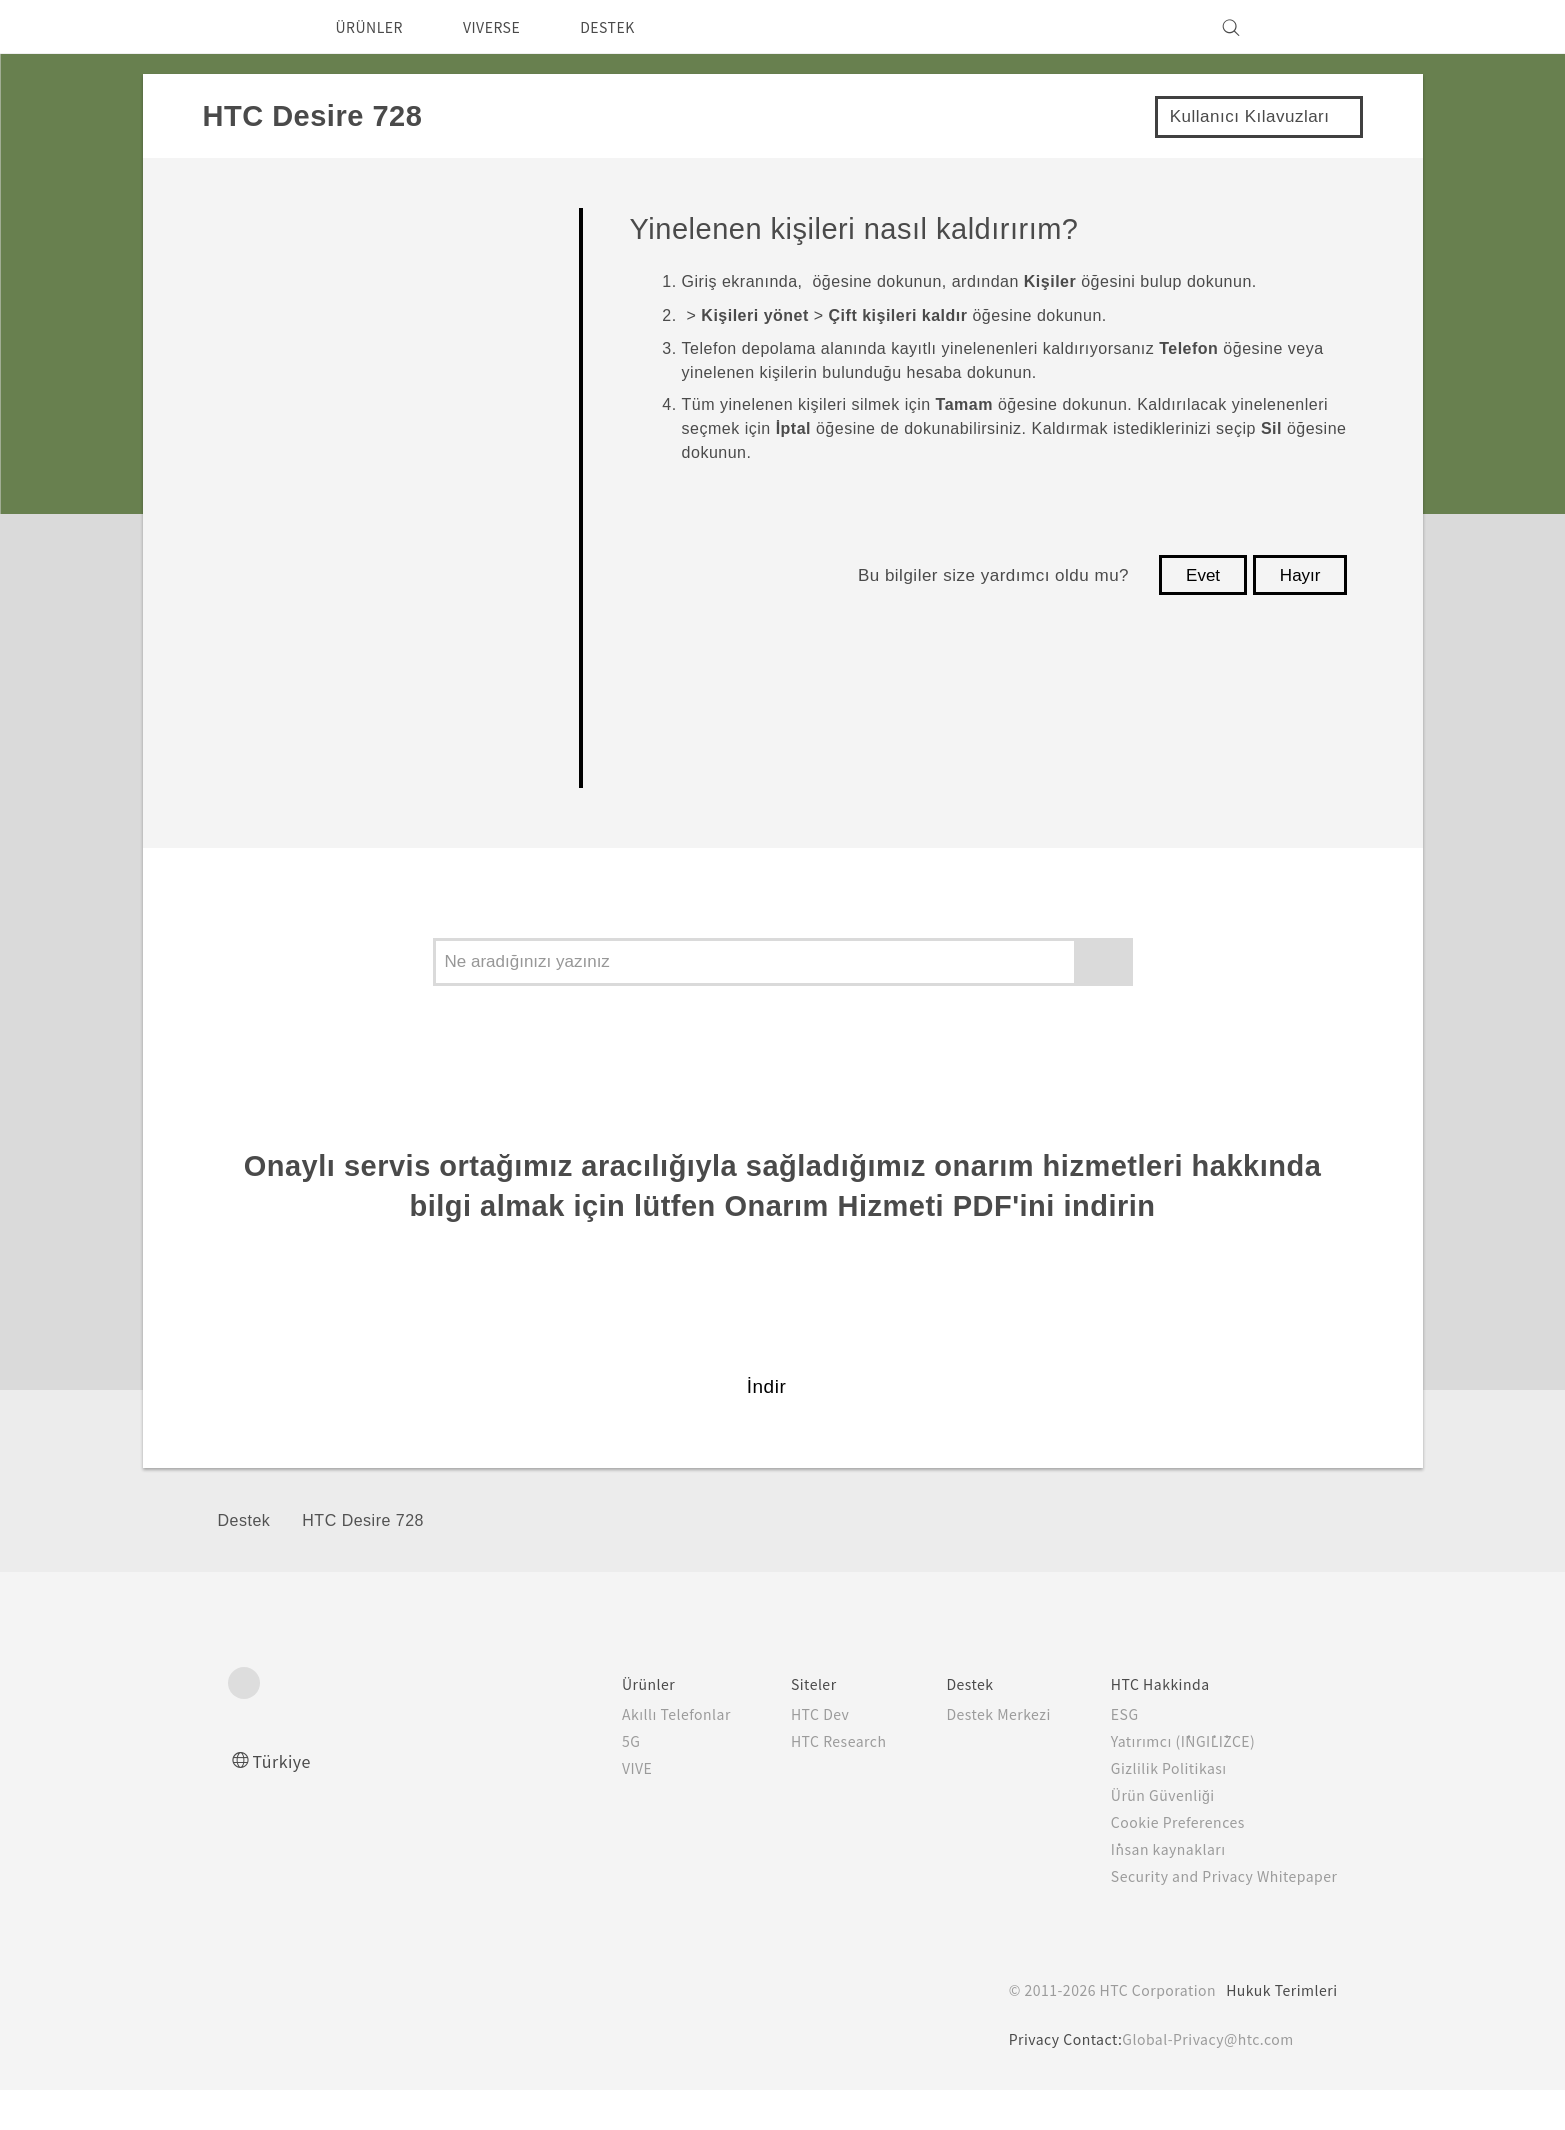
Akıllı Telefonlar (635, 1754)
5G (589, 1781)
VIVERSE (508, 27)
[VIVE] (1311, 27)
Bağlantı (258, 714)
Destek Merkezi (974, 1754)
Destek (244, 1561)
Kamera (256, 395)
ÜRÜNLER (375, 27)
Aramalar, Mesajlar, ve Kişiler (361, 510)
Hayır (1300, 575)
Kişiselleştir (274, 338)
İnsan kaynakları (1151, 1889)
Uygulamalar (279, 453)
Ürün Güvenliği (1148, 1835)
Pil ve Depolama (298, 568)
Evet (1203, 575)
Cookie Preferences (1166, 1862)
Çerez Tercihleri (318, 2100)
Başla (245, 280)
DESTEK (634, 27)
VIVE (598, 1808)
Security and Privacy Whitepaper (1215, 1916)
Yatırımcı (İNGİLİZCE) (1171, 1781)
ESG (1109, 1754)
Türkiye (287, 1800)
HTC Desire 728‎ (363, 1561)
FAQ (240, 223)
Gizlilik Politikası (1151, 1808)
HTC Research (802, 1781)
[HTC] (252, 27)
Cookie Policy (813, 2065)
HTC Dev (782, 1754)
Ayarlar (253, 772)
